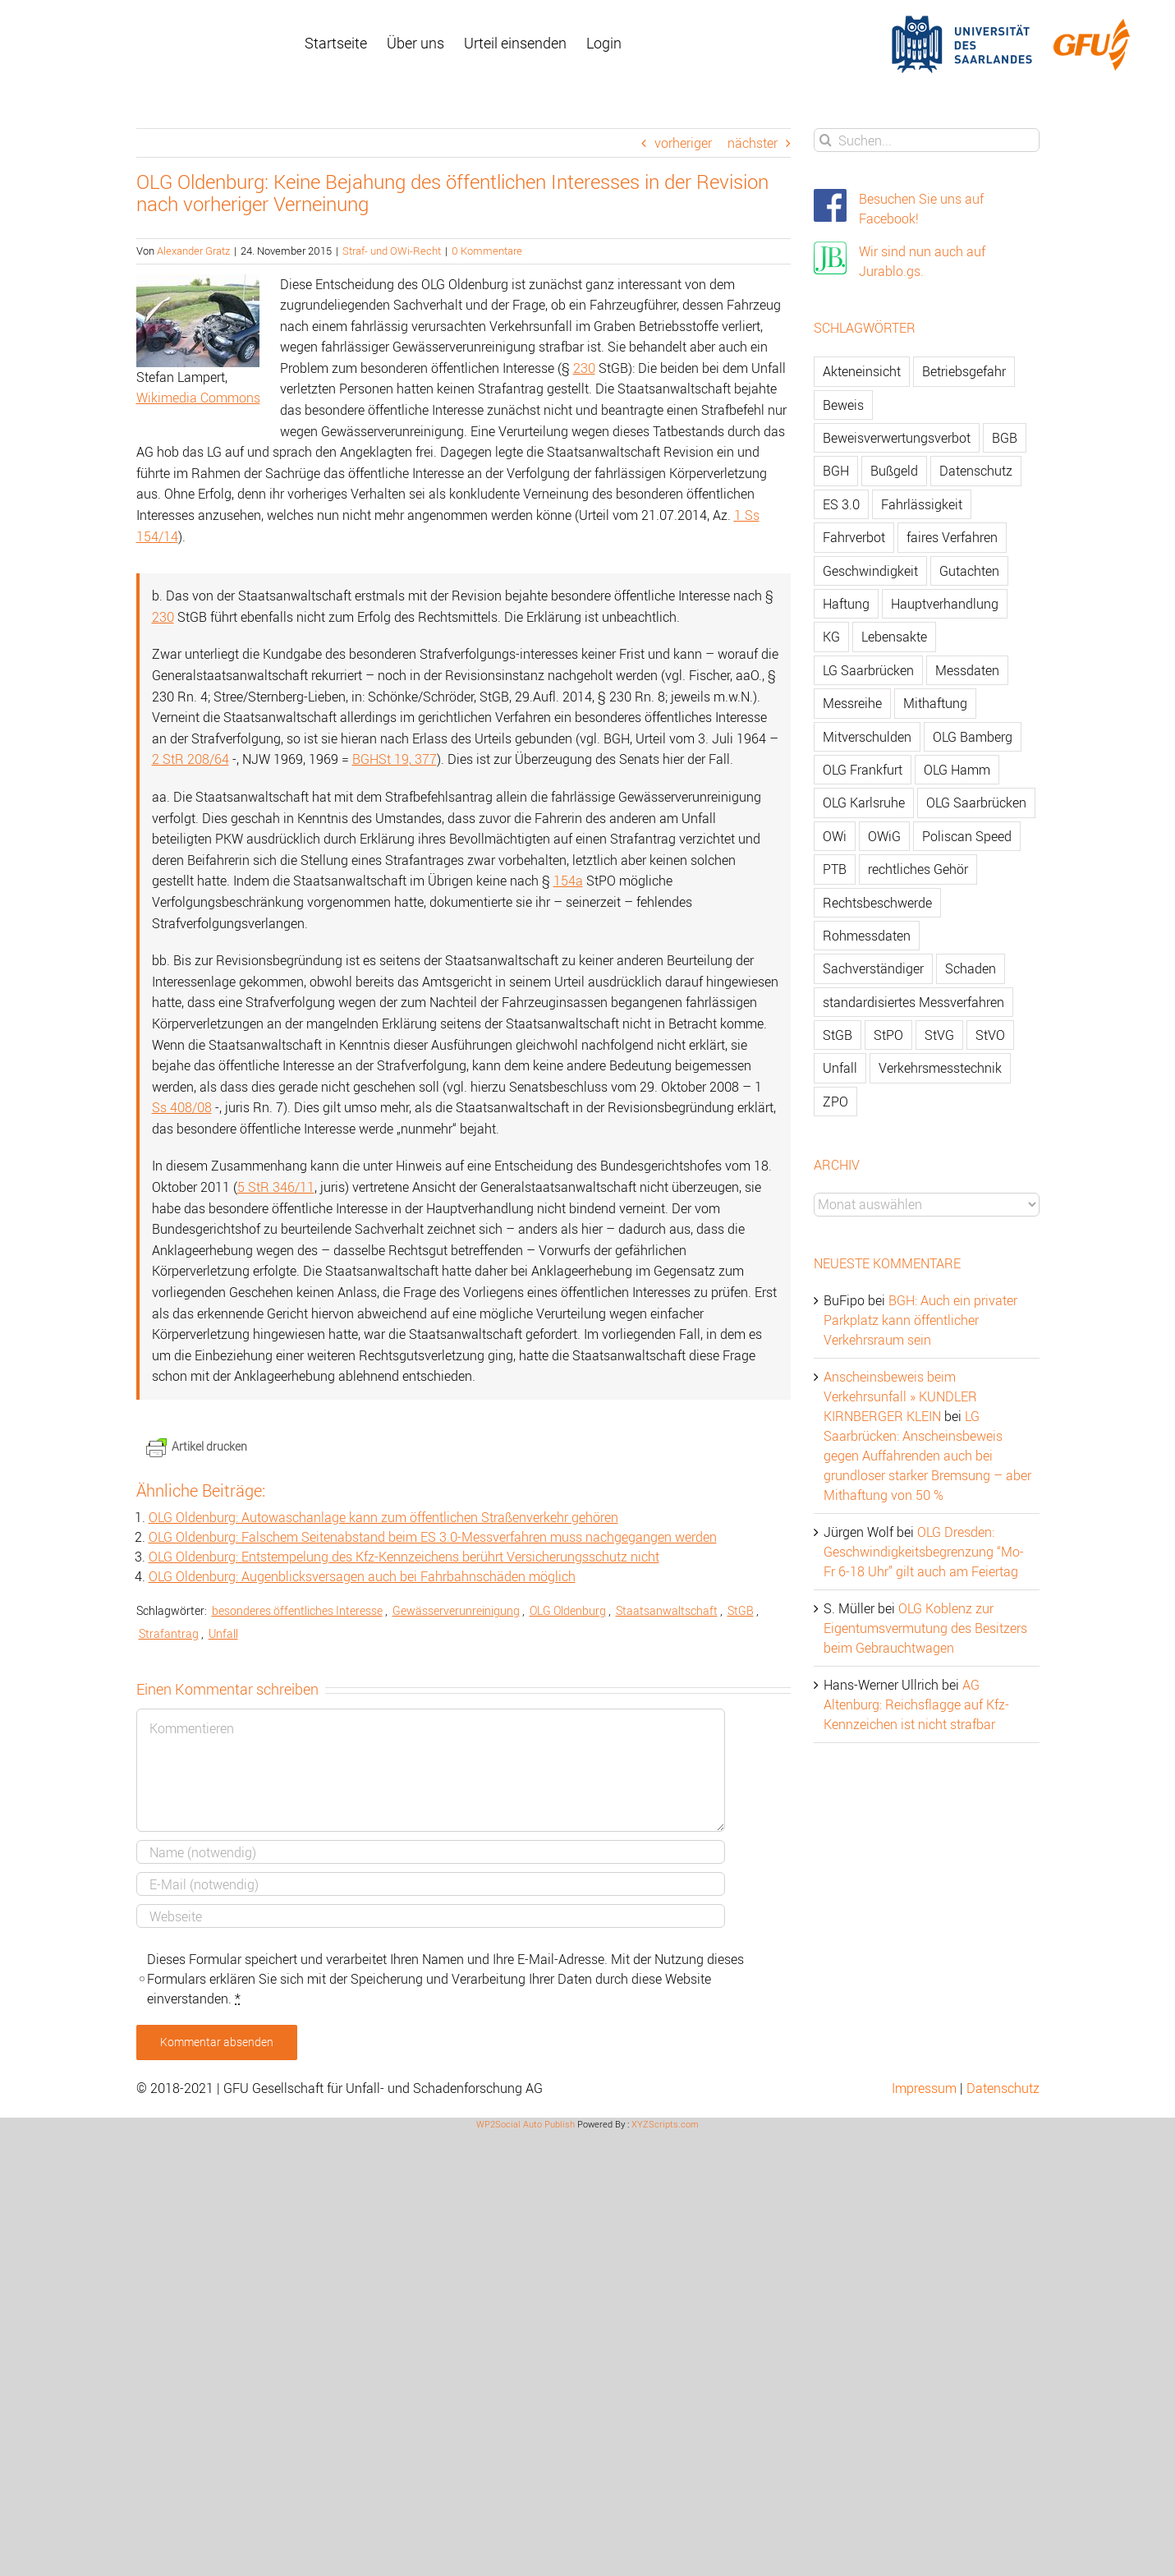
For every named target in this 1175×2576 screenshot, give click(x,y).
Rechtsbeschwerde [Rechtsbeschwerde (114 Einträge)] (877, 903)
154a (568, 881)
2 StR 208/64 (190, 759)
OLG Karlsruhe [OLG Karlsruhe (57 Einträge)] (864, 803)
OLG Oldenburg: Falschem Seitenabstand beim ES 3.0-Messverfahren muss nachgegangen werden (433, 1537)
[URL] (430, 1916)
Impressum (924, 2088)
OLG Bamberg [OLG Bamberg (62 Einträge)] (972, 737)
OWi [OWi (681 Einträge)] (835, 836)
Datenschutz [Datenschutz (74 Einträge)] (975, 471)
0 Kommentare (487, 250)
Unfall (223, 1633)
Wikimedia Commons (198, 398)
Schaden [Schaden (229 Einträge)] (970, 968)
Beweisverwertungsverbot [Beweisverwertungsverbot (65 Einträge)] (897, 438)
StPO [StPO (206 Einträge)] (888, 1035)
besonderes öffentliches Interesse (297, 1610)
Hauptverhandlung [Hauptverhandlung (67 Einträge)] (944, 604)
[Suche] (826, 140)
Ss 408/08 (182, 1107)
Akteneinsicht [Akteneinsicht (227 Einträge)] (862, 371)
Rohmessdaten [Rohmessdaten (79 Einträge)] (867, 936)
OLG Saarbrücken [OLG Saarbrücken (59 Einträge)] (976, 803)
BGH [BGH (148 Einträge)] (836, 471)
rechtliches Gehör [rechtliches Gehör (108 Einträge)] (918, 869)
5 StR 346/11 (275, 1187)
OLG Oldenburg (568, 1610)
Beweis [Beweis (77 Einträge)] (843, 405)
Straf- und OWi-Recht (391, 250)
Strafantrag (169, 1633)
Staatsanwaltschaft (667, 1610)
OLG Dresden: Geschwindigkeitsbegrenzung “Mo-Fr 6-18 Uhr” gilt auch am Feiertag (924, 1551)
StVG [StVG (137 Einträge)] (939, 1035)
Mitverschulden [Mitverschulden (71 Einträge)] (867, 737)
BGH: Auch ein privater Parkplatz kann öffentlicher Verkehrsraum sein (920, 1320)
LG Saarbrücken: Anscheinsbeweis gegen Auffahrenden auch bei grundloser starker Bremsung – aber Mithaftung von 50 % (927, 1455)
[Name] (430, 1852)
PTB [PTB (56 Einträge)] (835, 869)
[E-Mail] (430, 1884)
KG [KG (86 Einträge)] (831, 637)
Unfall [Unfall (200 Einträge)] (840, 1068)
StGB (740, 1610)
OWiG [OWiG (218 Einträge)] (884, 836)
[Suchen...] (927, 140)
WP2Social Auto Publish (525, 2124)
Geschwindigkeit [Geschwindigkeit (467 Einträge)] (870, 571)
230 (584, 368)
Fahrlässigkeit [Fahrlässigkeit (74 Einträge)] (921, 504)
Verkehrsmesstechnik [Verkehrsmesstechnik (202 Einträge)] (940, 1068)
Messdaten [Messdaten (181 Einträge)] (967, 670)
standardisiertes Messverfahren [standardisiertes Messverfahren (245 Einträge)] (913, 1002)
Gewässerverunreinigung (456, 1610)
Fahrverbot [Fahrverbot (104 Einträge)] (854, 537)
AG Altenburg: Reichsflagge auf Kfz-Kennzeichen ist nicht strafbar (916, 1704)
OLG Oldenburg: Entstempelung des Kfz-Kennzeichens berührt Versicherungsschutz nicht (404, 1557)
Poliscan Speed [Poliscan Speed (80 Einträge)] (967, 836)
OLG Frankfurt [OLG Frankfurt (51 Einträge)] (862, 770)
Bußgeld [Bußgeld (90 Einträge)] (894, 471)
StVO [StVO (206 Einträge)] (990, 1035)
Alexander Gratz (193, 250)
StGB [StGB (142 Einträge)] (837, 1035)
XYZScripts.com (665, 2124)
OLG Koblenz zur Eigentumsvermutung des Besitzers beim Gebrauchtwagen (925, 1628)
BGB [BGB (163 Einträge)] (1004, 438)
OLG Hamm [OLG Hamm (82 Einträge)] (957, 770)
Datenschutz (1003, 2088)
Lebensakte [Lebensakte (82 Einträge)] (894, 637)
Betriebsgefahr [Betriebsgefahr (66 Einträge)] (964, 371)
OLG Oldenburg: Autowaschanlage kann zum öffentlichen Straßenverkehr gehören (383, 1517)
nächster (752, 143)
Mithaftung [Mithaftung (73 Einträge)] (935, 703)
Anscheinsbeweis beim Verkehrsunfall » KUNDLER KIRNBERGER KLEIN (900, 1396)
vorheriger (683, 143)
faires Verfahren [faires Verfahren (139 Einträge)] (952, 537)
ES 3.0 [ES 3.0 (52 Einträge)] (841, 504)
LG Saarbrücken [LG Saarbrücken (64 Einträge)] (868, 670)
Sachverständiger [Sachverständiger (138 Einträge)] (873, 968)
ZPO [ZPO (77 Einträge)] (835, 1101)
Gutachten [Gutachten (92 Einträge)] (969, 571)
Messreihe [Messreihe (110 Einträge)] (852, 703)
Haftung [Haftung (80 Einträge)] (846, 604)
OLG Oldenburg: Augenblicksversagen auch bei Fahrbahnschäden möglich (362, 1576)
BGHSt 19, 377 (394, 759)
